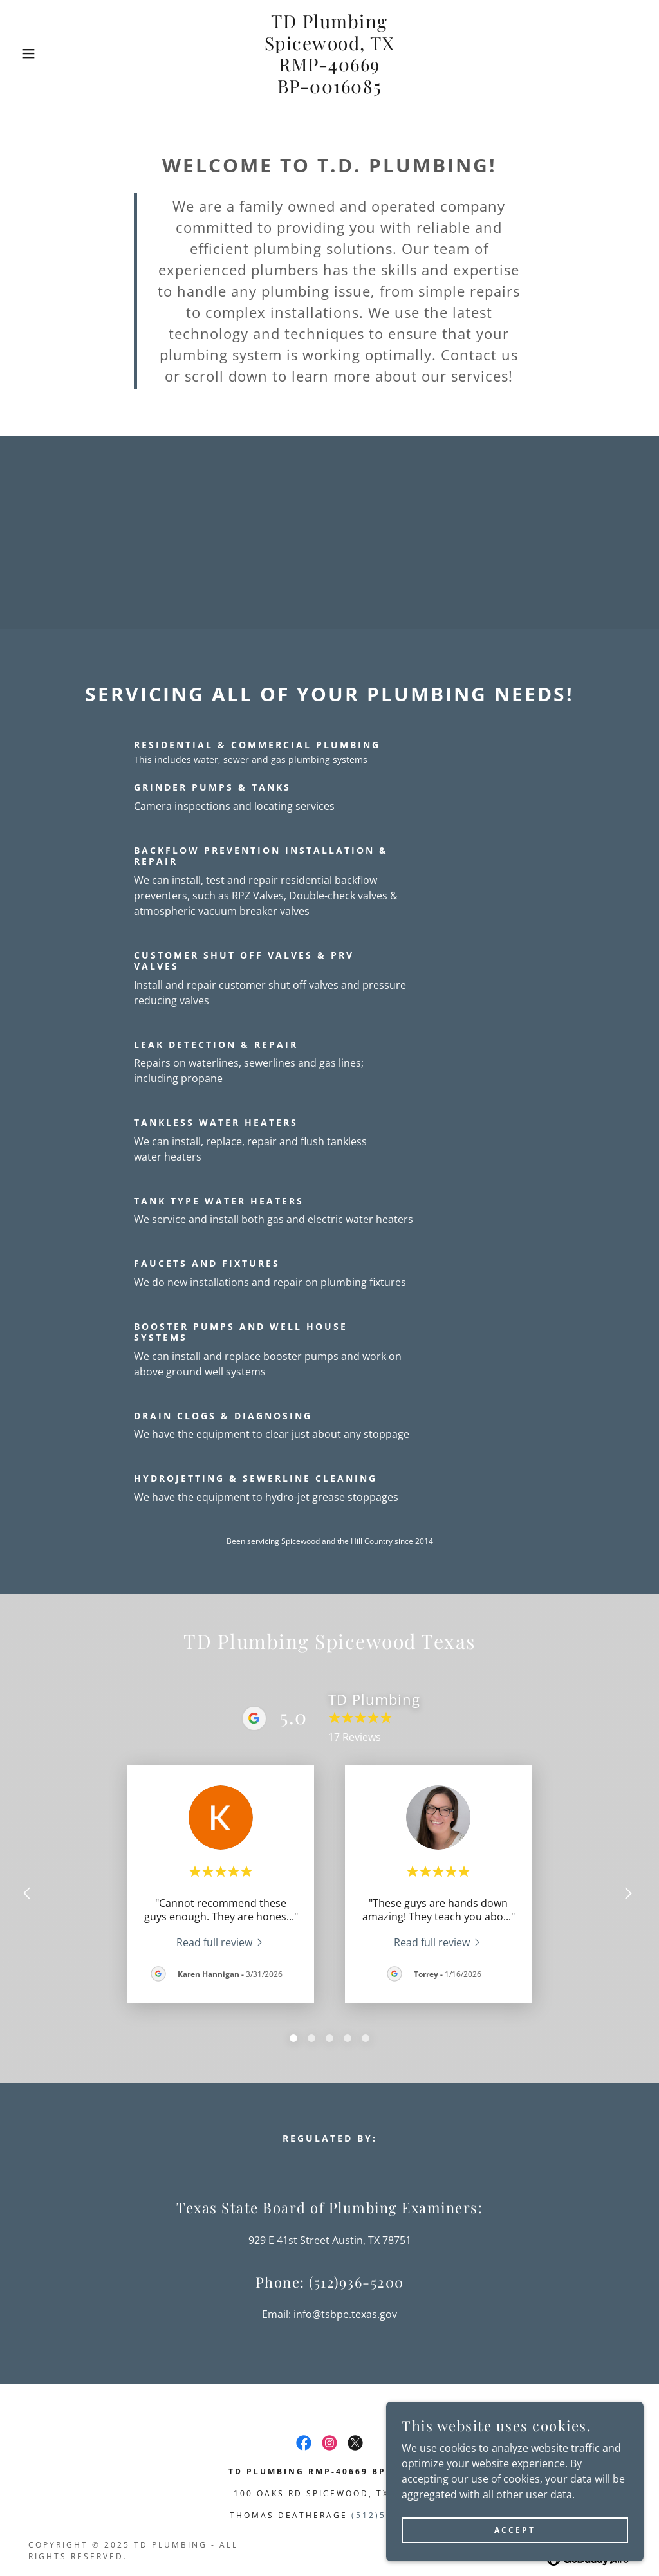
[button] (32, 53)
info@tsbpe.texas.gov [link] (345, 2314)
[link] (330, 89)
